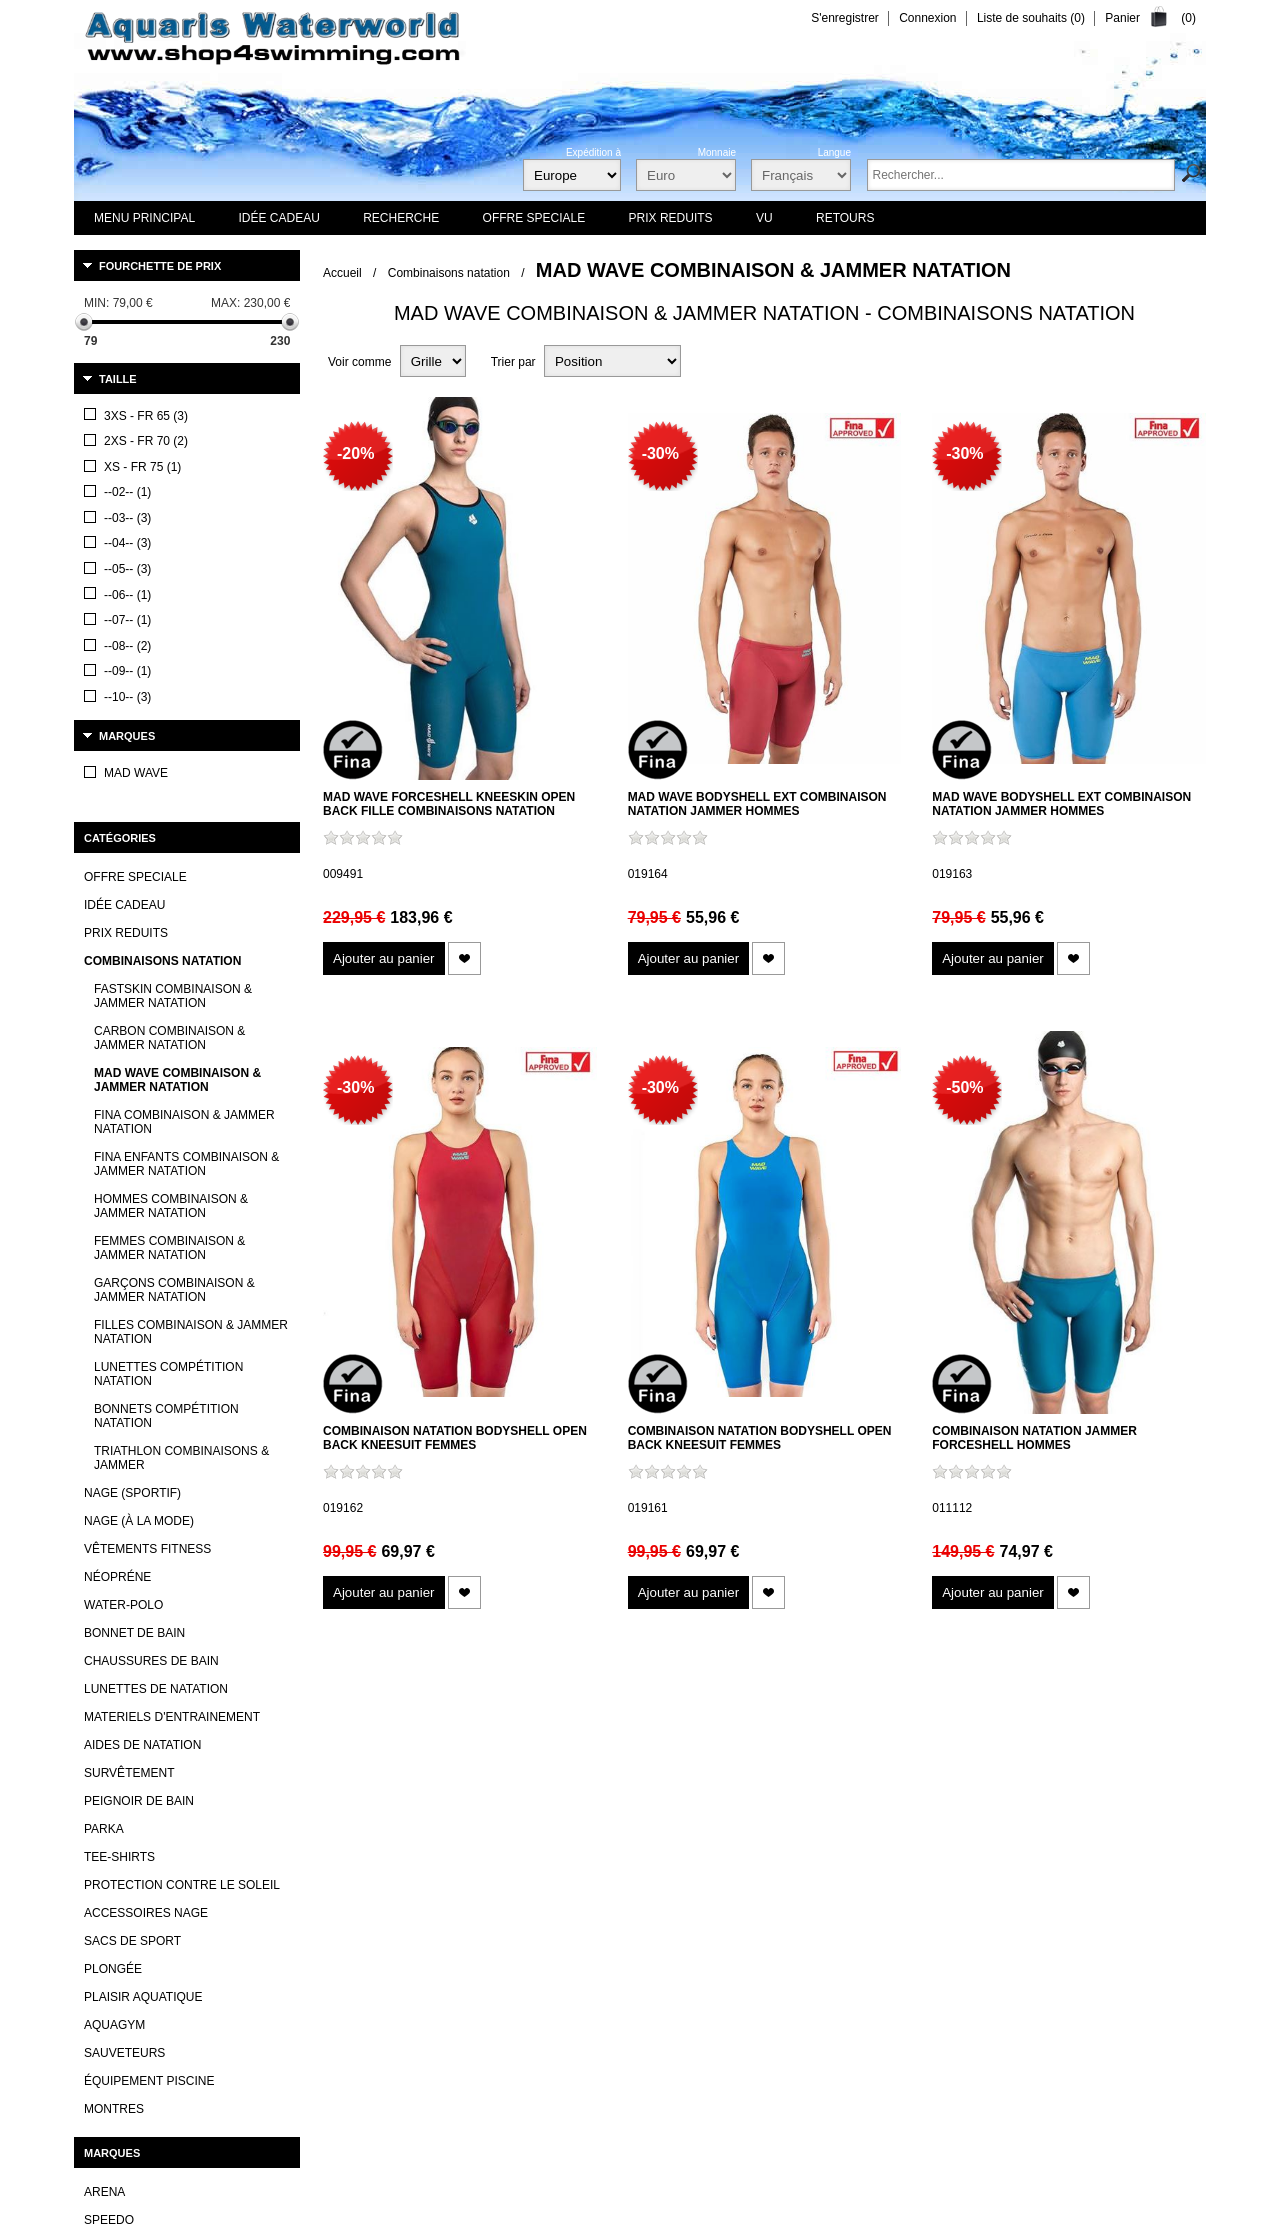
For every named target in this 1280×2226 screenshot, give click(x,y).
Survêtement (129, 1410)
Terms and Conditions (741, 2193)
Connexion (927, 18)
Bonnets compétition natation (166, 1053)
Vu (653, 2110)
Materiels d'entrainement (172, 1354)
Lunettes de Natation (156, 1326)
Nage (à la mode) (139, 1158)
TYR (96, 1970)
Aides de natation (142, 1382)
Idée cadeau (124, 542)
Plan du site (802, 2110)
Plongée (113, 1606)
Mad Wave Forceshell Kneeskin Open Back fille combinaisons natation (449, 804)
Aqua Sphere (127, 1914)
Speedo (109, 1858)
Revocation (834, 2193)
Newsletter (717, 2110)
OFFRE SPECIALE (135, 514)
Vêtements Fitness (147, 1186)
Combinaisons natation (449, 273)
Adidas (106, 1886)
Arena (104, 1830)
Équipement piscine (149, 1718)
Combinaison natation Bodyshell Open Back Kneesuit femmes (455, 1438)
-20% (355, 453)
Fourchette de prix (160, 266)
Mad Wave (116, 1998)
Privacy (968, 2193)
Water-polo (123, 1242)
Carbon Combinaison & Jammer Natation (169, 675)
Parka (104, 1466)
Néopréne (117, 1214)
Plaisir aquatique (143, 1634)
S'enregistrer (845, 18)
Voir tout (106, 2035)
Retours (1018, 2193)
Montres (114, 1746)
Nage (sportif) (132, 1130)
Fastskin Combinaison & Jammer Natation (173, 633)
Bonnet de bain (134, 1270)
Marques (127, 414)
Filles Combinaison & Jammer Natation (191, 969)
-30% (660, 453)
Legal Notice (905, 2193)
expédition (757, 2154)
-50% (964, 1087)
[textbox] (1021, 175)
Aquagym (114, 1662)
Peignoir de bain (139, 1438)
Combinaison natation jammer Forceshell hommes (1034, 1438)
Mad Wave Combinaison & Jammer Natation (177, 717)
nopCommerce (327, 2193)
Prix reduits (126, 570)
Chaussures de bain (151, 1298)
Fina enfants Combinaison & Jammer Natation (186, 801)
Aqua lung (119, 1942)
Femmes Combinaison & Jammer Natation (169, 885)
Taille (118, 379)
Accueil (342, 273)
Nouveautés (586, 2110)
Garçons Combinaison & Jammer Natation (174, 927)
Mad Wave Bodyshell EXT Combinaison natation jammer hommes (757, 804)
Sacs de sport (132, 1578)
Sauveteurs (124, 1690)
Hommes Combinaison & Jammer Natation (171, 843)
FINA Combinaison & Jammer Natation (184, 759)
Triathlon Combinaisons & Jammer (181, 1095)
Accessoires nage (146, 1550)
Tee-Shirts (119, 1494)
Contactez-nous (486, 2110)
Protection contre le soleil (182, 1522)
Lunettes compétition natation (168, 1011)
